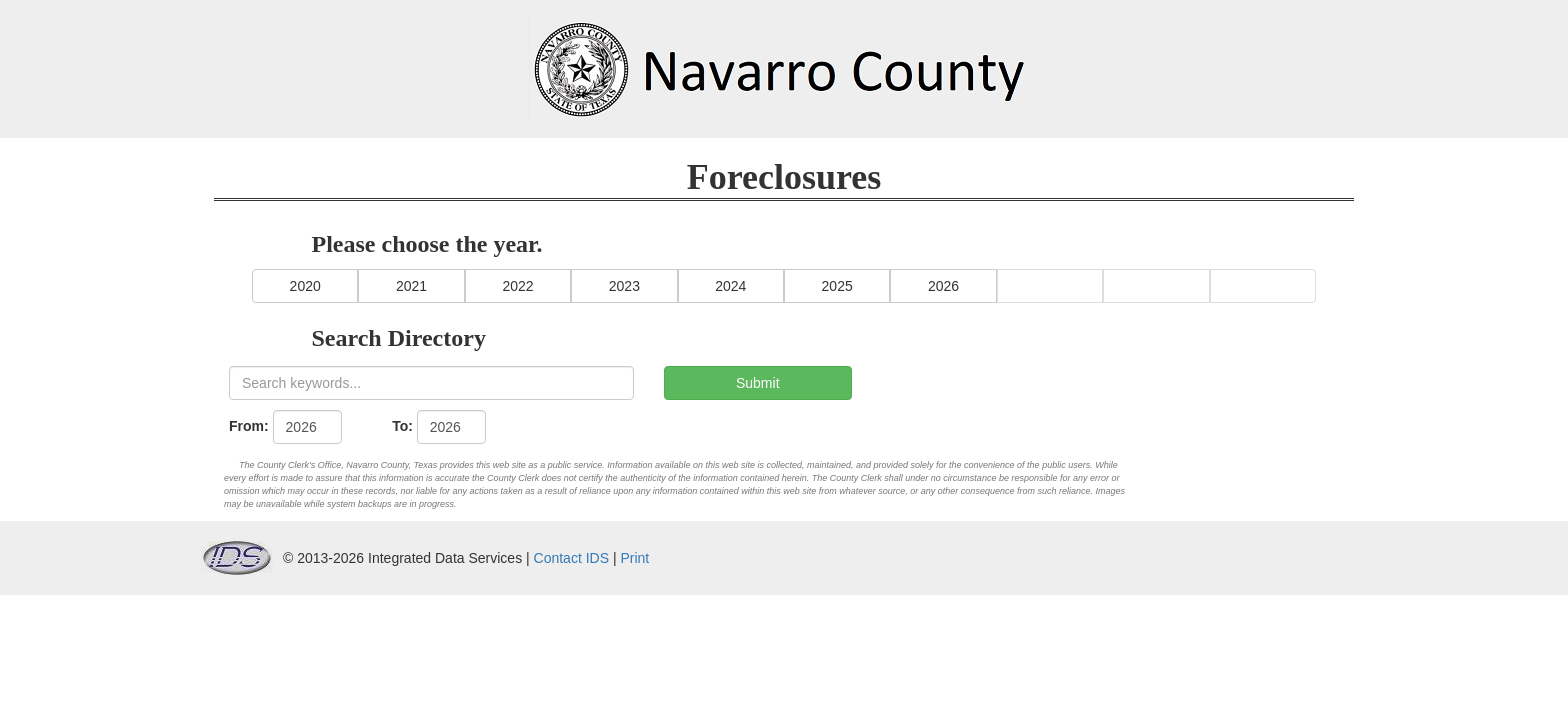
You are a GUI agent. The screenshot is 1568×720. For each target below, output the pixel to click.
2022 (517, 286)
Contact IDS (571, 558)
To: (402, 426)
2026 (943, 286)
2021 (411, 286)
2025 (837, 286)
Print (634, 558)
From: (249, 426)
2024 (730, 286)
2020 (305, 286)
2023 (624, 286)
